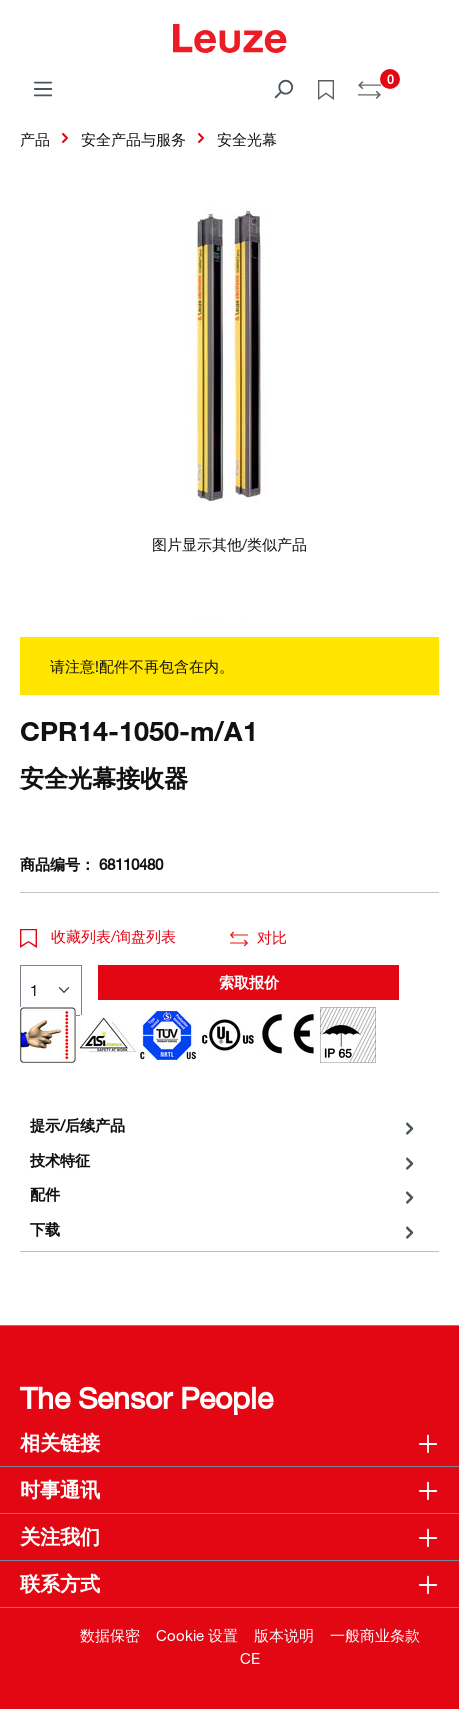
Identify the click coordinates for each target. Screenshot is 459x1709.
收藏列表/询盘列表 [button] (98, 936)
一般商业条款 (375, 1635)
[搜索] (283, 88)
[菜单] (43, 88)
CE (250, 1658)
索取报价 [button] (249, 982)
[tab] (224, 1125)
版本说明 (284, 1635)
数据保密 (110, 1635)
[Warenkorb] (427, 82)
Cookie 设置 (197, 1635)
